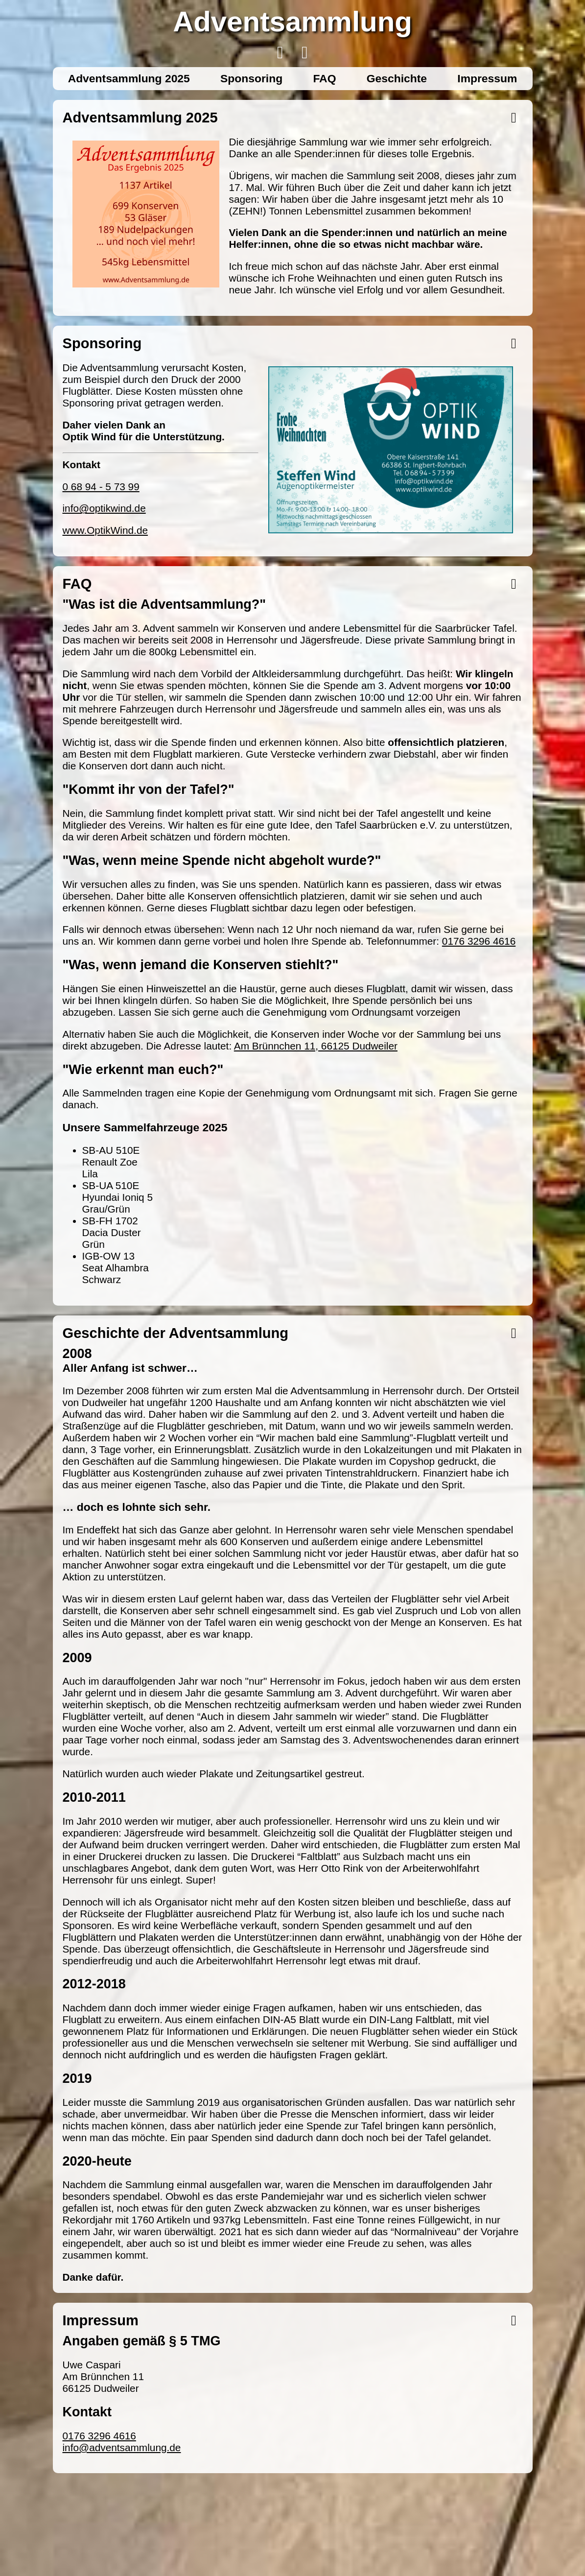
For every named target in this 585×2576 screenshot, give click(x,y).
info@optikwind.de (104, 508)
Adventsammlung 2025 (129, 78)
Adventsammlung (292, 21)
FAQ (324, 78)
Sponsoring (251, 78)
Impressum (487, 78)
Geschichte (397, 78)
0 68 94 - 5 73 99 (101, 486)
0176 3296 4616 (478, 941)
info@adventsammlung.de (122, 2447)
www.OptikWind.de (105, 530)
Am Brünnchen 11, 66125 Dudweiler (316, 1045)
